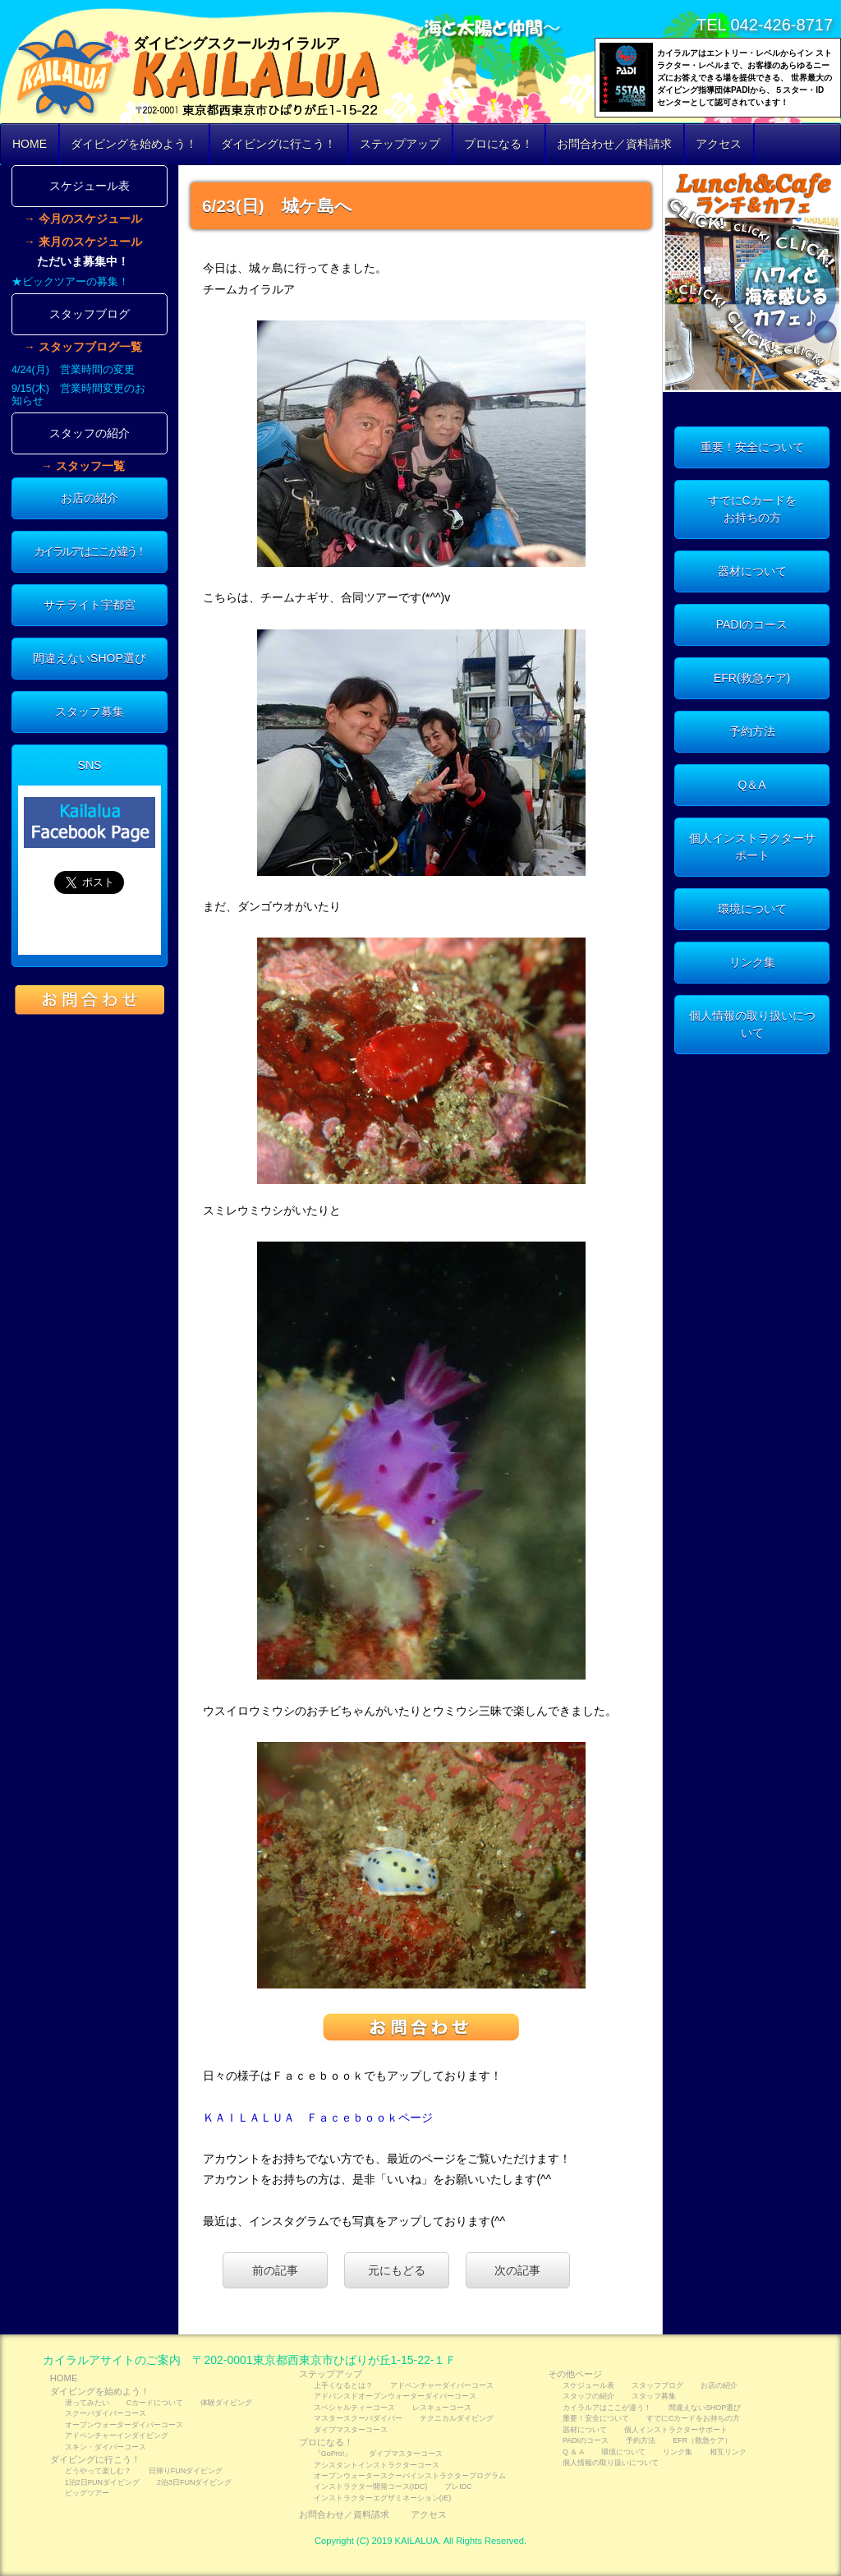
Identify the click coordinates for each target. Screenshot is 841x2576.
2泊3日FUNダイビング (194, 2482)
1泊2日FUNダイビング (102, 2482)
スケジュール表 (89, 185)
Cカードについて (154, 2403)
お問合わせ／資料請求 (614, 143)
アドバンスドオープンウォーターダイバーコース (395, 2396)
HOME (29, 143)
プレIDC (457, 2486)
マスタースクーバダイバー (358, 2418)
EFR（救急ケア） (702, 2440)
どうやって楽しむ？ (98, 2471)
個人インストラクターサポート (752, 847)
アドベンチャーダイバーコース (442, 2385)
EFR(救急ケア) (752, 677)
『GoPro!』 (333, 2453)
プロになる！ (498, 143)
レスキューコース (441, 2407)
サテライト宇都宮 (90, 604)
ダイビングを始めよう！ (134, 143)
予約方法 (752, 731)
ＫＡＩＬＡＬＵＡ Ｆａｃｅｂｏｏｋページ (318, 2117)
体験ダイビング (226, 2403)
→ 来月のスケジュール (83, 241)
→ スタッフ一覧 (83, 466)
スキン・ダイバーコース (105, 2447)
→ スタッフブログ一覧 (83, 347)
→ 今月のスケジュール (83, 218)
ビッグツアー (87, 2493)
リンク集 (752, 962)
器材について (752, 571)
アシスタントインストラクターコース (376, 2465)
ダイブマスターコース (351, 2430)
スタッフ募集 (89, 711)
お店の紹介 (89, 498)
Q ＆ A (573, 2452)
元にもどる (396, 2270)
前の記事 (275, 2270)
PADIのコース (752, 624)
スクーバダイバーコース (105, 2413)
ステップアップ (400, 143)
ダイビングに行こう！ (278, 143)
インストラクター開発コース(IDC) (370, 2486)
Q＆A (751, 784)
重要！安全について (752, 447)
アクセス (719, 143)
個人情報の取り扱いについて (752, 1024)
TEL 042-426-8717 (764, 25)
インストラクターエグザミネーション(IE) (382, 2498)
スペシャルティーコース (354, 2407)
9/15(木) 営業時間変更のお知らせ (78, 395)
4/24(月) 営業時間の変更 (73, 370)
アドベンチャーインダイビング (116, 2435)
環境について (752, 908)
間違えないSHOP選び (89, 658)
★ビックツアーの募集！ (70, 282)
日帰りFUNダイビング (186, 2471)
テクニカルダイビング (457, 2418)
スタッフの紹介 (89, 433)
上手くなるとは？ (343, 2385)
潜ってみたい (87, 2403)
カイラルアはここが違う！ (89, 551)
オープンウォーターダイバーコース (124, 2425)
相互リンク (728, 2452)
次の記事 (517, 2270)
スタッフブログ (89, 313)
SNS (90, 765)
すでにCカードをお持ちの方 (752, 509)
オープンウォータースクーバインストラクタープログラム (410, 2476)
